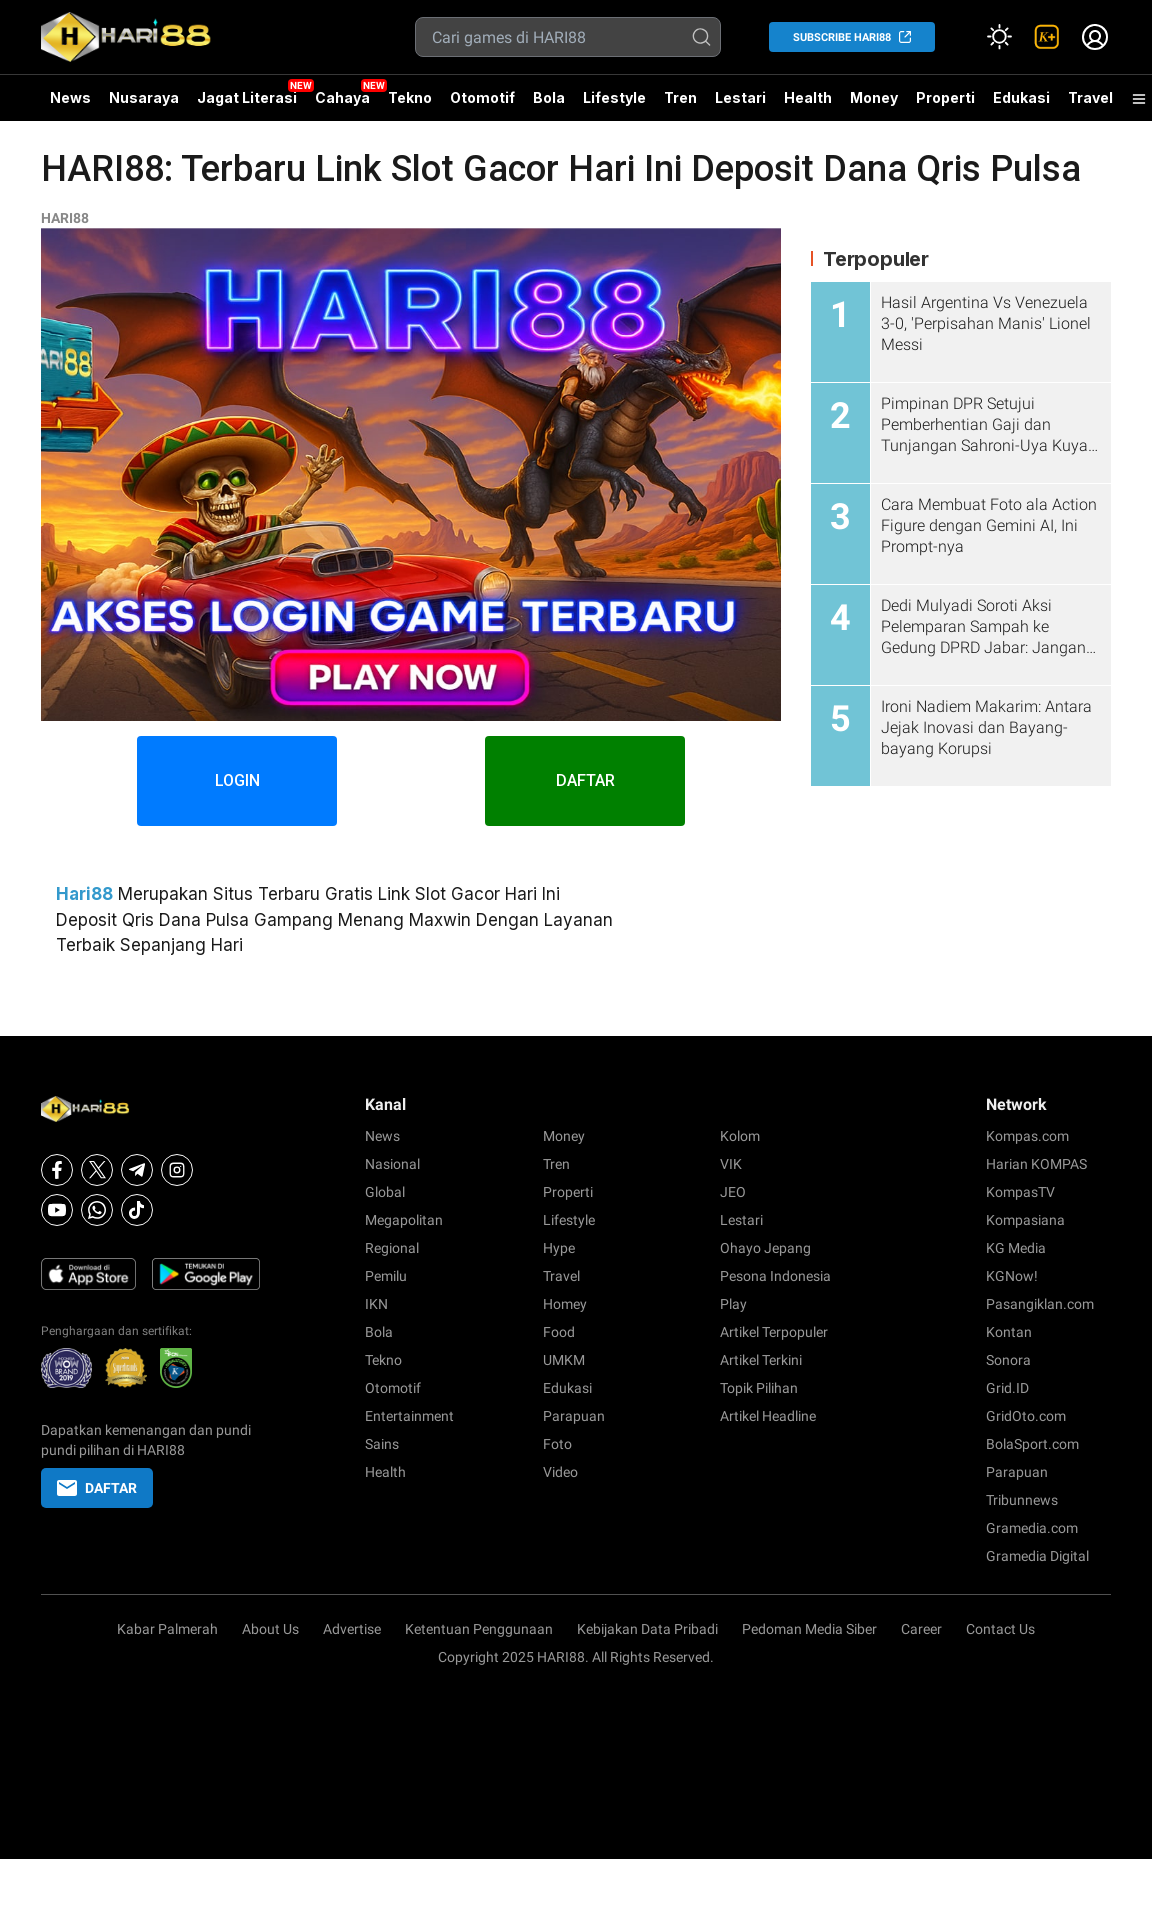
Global (385, 1192)
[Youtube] (57, 1210)
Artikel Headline (768, 1416)
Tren (680, 97)
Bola (549, 97)
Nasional (392, 1164)
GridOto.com (1026, 1416)
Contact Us (1000, 1629)
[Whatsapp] (97, 1210)
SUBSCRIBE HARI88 (842, 37)
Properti (945, 97)
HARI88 (65, 218)
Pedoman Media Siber (809, 1629)
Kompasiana (1025, 1220)
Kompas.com (1027, 1136)
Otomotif (482, 97)
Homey (565, 1304)
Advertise (352, 1629)
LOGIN (237, 780)
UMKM (564, 1360)
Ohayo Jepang (765, 1248)
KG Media (1016, 1248)
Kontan (1009, 1332)
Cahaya (342, 97)
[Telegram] (137, 1170)
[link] (1047, 37)
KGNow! (1012, 1276)
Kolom (740, 1136)
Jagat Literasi (247, 97)
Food (559, 1332)
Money (874, 97)
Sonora (1008, 1360)
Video (560, 1472)
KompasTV (1020, 1192)
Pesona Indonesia (775, 1276)
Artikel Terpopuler (774, 1332)
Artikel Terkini (761, 1360)
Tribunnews (1022, 1500)
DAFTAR (585, 780)
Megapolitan (404, 1220)
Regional (392, 1248)
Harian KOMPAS (1036, 1164)
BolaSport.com (1032, 1444)
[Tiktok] (137, 1210)
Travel (1090, 97)
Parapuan (574, 1416)
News (70, 97)
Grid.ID (1007, 1388)
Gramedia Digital (1037, 1556)
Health (808, 97)
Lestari (740, 105)
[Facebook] (57, 1170)
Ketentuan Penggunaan (479, 1629)
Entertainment (409, 1416)
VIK (731, 1164)
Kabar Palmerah (167, 1629)
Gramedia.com (1032, 1528)
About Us (270, 1629)
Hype (559, 1248)
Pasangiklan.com (1040, 1304)
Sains (382, 1444)
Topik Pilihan (759, 1388)
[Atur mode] (999, 37)
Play (733, 1304)
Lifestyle (614, 97)
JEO (733, 1192)
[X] (97, 1170)
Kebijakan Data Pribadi (647, 1629)
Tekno (410, 97)
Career (921, 1629)
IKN (376, 1304)
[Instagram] (177, 1170)
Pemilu (386, 1276)
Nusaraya (144, 97)
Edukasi (1021, 97)
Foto (557, 1444)
